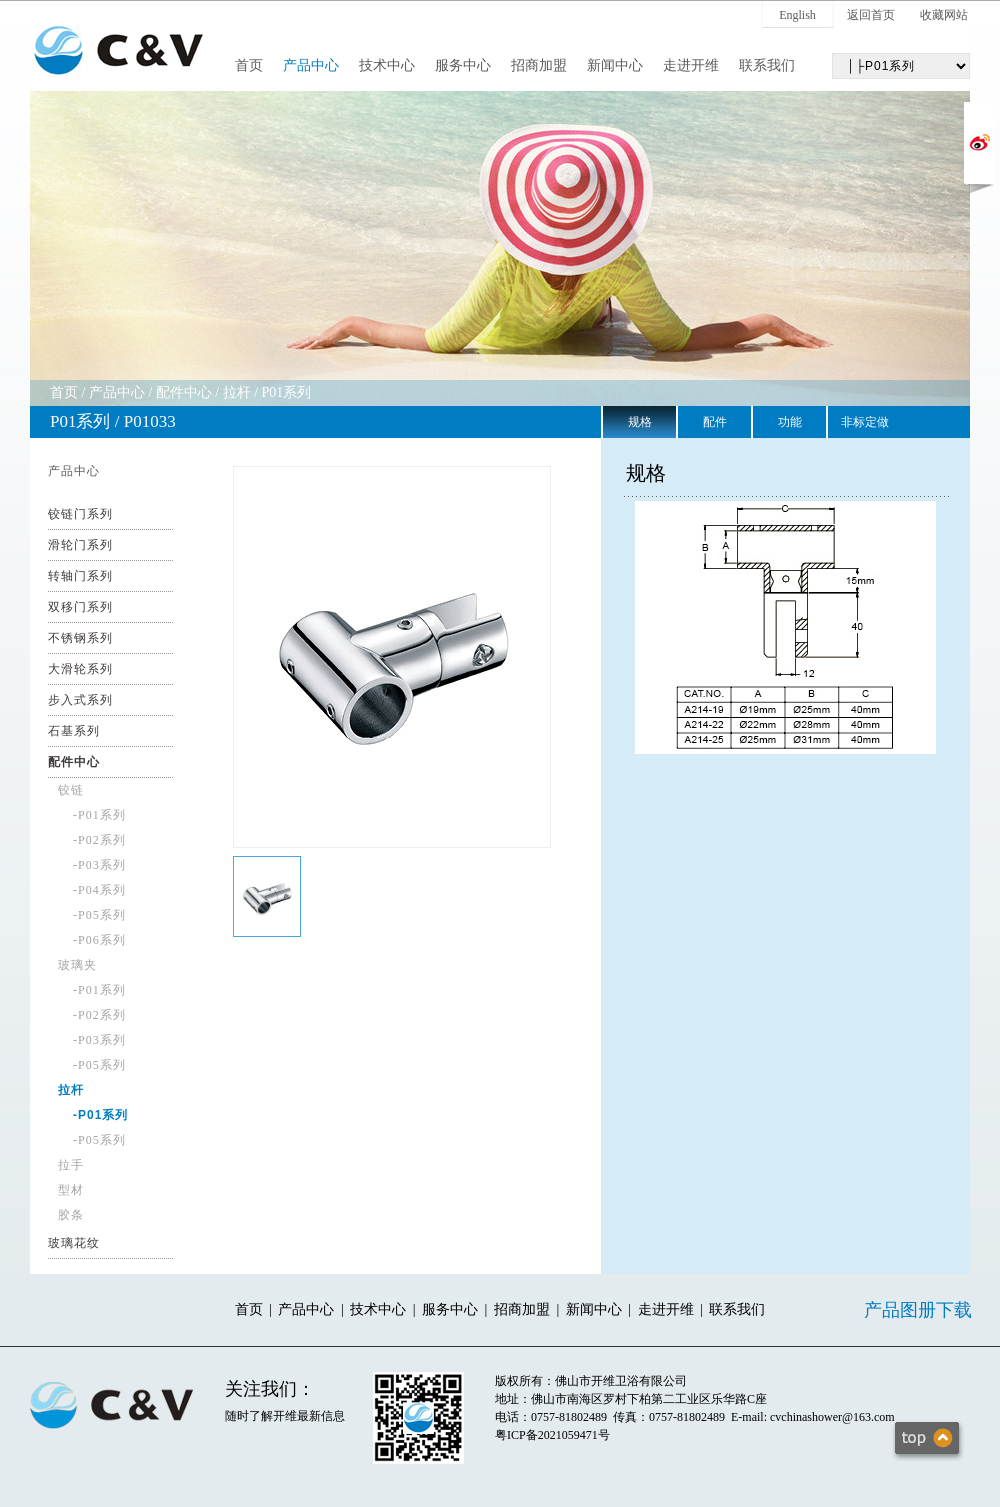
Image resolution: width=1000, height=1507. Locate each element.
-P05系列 (99, 915)
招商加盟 (539, 65)
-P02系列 (99, 840)
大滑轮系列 (80, 669)
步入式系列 (80, 700)
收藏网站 (944, 15)
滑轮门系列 (80, 545)
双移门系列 (80, 607)
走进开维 (691, 65)
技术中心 (387, 65)
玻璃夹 (77, 965)
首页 (249, 65)
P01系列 (287, 392)
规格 (640, 422)
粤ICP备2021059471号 (552, 1435)
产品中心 (311, 65)
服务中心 (463, 65)
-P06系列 (99, 940)
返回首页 (871, 15)
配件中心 (184, 392)
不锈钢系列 (80, 638)
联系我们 (767, 65)
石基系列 (74, 731)
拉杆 (237, 392)
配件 (715, 422)
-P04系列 (99, 890)
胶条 (71, 1215)
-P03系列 (99, 865)
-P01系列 (99, 815)
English (797, 15)
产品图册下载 (918, 1310)
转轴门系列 (80, 576)
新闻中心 (615, 65)
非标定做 (865, 422)
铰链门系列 (80, 514)
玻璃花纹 (74, 1243)
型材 (71, 1190)
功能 (790, 422)
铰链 (71, 790)
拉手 (71, 1165)
